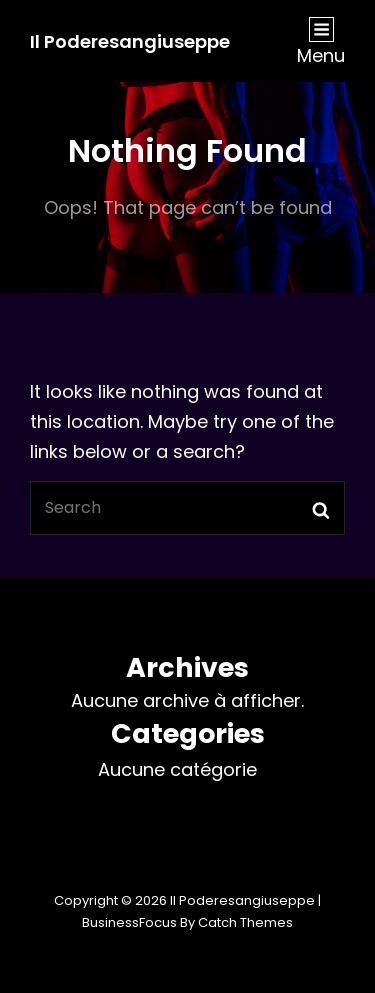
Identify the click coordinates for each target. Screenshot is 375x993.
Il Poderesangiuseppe (130, 41)
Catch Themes (245, 922)
